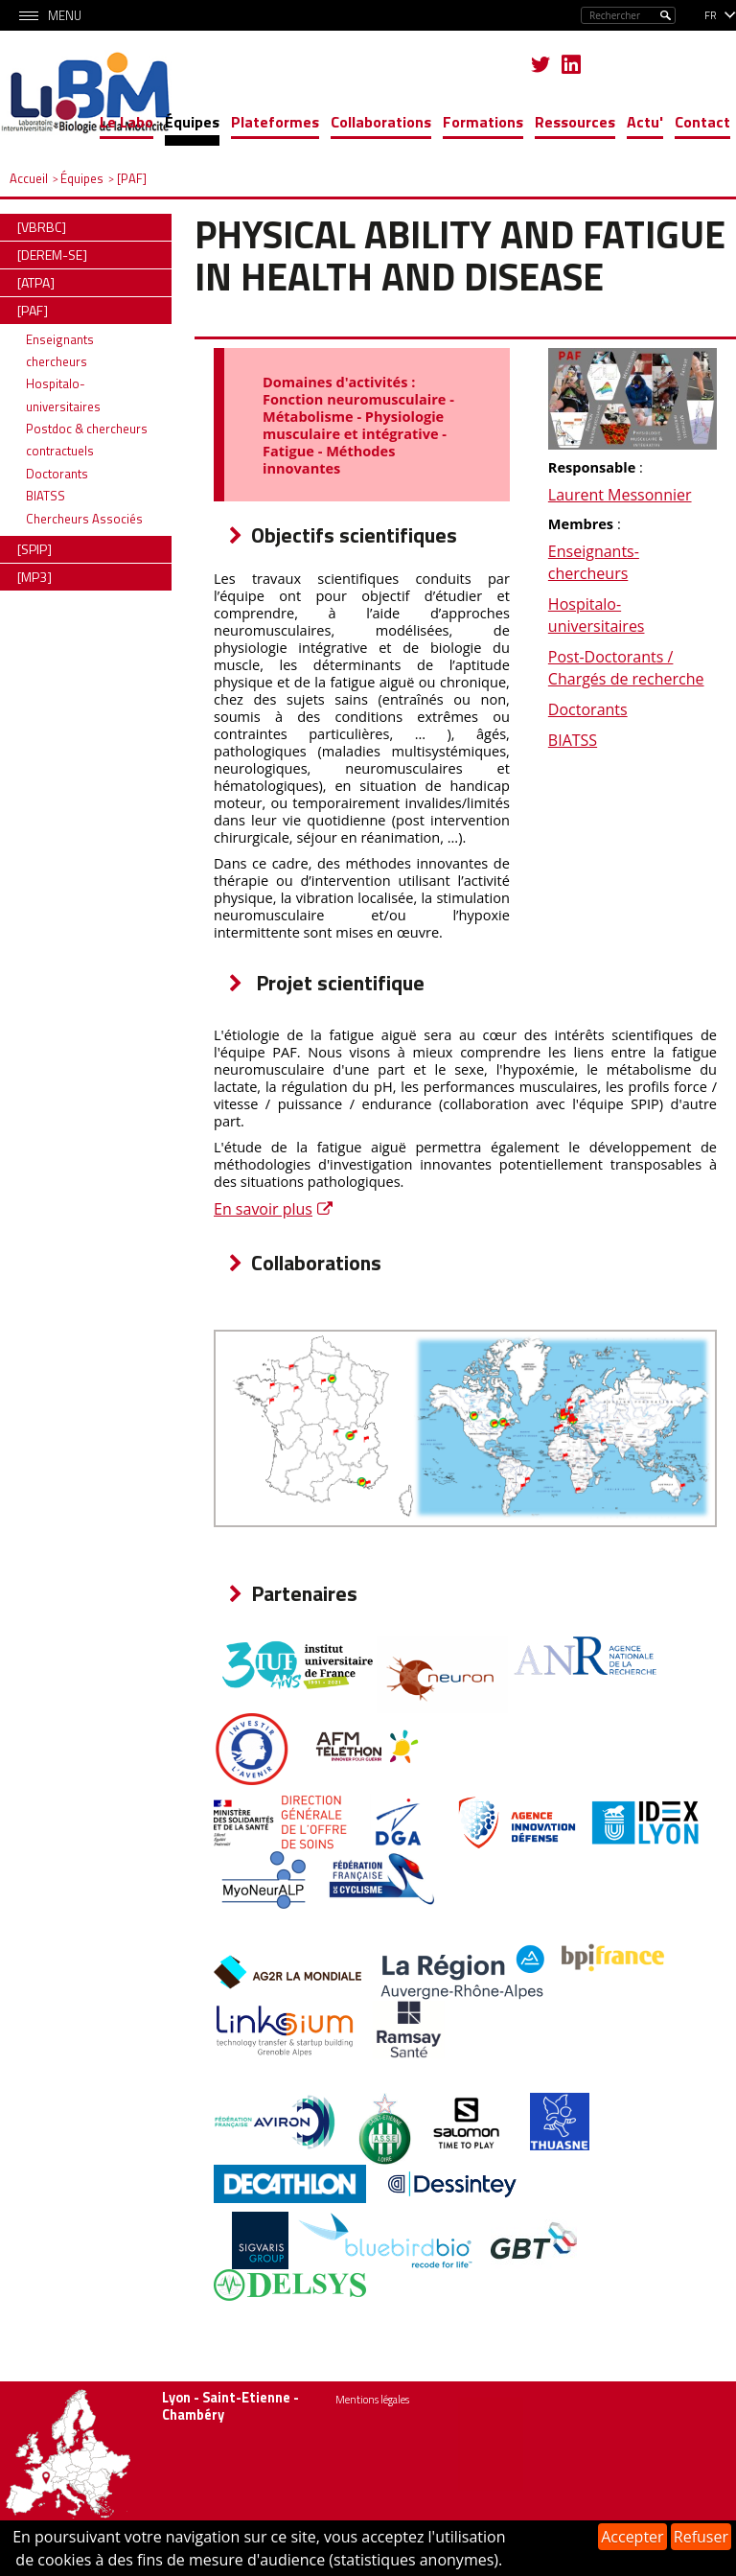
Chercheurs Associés (84, 518)
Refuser (701, 2536)
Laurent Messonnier (620, 494)
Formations (483, 121)
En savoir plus (263, 1208)
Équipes (192, 121)
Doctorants (588, 709)
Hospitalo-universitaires (596, 615)
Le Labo (126, 121)
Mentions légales (372, 2399)
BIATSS (572, 740)
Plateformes (275, 121)
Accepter (632, 2536)
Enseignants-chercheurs (593, 562)
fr (710, 15)
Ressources (575, 121)
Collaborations (381, 121)
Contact (702, 121)
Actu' (645, 121)
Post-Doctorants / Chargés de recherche (626, 667)
